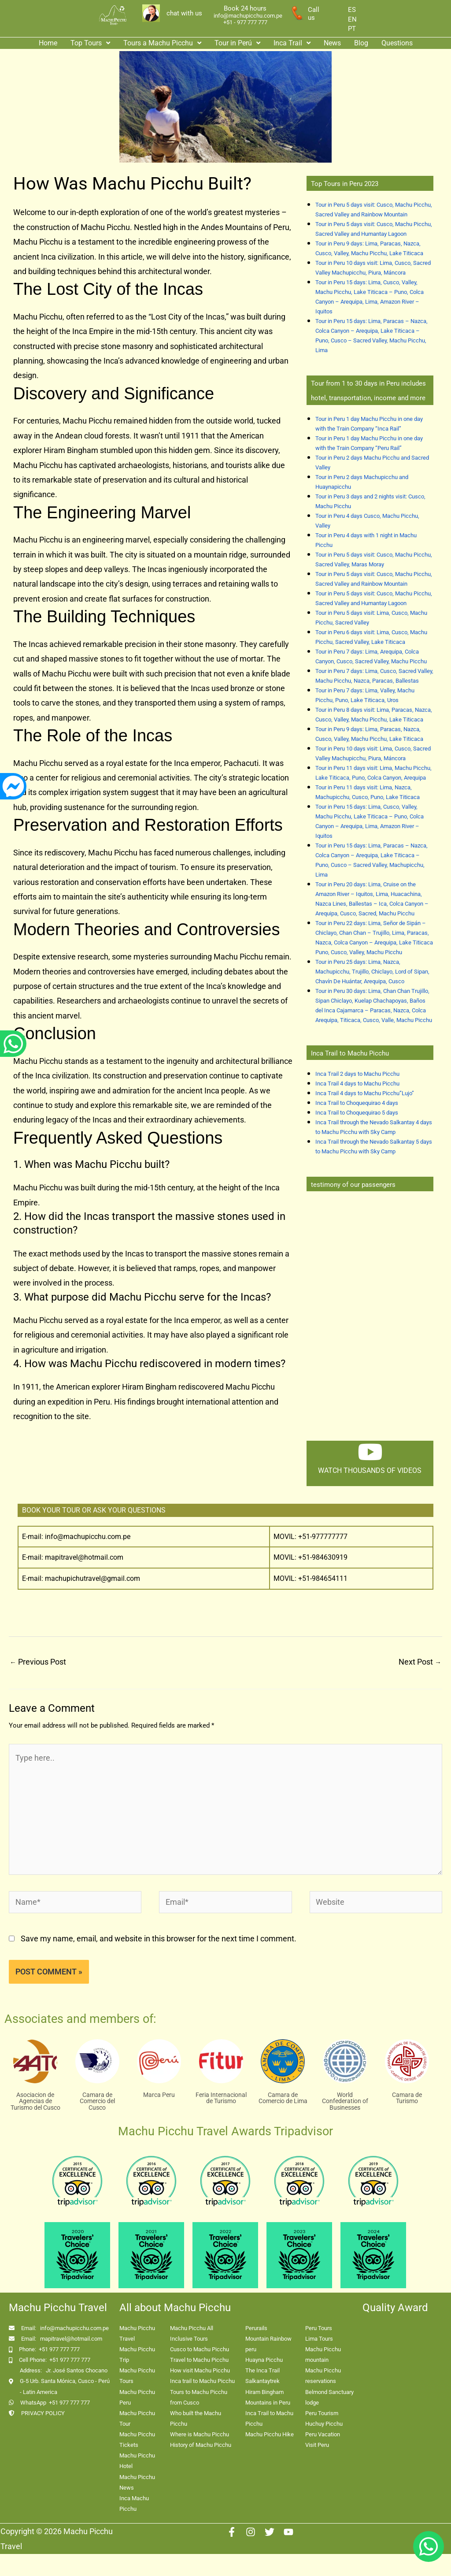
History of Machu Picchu (200, 2445)
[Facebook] (232, 2532)
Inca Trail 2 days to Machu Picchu (357, 1074)
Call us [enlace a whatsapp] (313, 14)
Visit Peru (317, 2445)
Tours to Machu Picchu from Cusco (198, 2397)
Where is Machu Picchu (199, 2434)
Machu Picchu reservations (323, 2375)
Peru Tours (318, 2328)
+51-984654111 (322, 1578)
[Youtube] (288, 2532)
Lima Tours (319, 2338)
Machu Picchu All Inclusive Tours (191, 2333)
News (332, 43)
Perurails (256, 2328)
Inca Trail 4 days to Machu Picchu (357, 1083)
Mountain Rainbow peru (268, 2344)
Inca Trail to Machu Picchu (269, 2418)
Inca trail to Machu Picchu (202, 2381)
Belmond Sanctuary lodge (329, 2397)
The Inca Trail (262, 2370)
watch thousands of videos (369, 1470)
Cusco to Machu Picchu (199, 2349)
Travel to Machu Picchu (199, 2360)
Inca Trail (292, 43)
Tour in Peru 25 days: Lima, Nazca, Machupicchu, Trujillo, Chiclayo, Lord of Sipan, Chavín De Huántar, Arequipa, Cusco (372, 972)
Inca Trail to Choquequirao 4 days (356, 1103)
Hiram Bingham (264, 2392)
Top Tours (90, 43)
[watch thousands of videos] (370, 1452)
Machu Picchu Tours (137, 2375)
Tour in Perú (237, 43)
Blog (361, 43)
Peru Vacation (322, 2434)
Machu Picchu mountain (323, 2354)
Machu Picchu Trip (137, 2354)
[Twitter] (269, 2532)
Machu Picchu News (137, 2482)
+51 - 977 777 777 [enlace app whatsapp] (245, 22)
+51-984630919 (322, 1557)
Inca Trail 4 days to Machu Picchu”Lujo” (364, 1093)
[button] (90, 43)
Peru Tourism (321, 2413)
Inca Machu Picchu (134, 2503)
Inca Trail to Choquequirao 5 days (356, 1112)
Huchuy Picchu (324, 2423)
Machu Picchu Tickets (137, 2439)
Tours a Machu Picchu (162, 43)
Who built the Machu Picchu (195, 2418)
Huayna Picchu (264, 2360)
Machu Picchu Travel (137, 2333)
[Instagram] (250, 2532)
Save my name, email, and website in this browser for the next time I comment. (158, 1938)
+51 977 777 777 (59, 2349)
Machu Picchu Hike (269, 2434)
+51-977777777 (321, 1536)
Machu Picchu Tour (137, 2418)
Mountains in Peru (267, 2402)
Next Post (420, 1661)
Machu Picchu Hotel (137, 2460)
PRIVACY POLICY (43, 2413)
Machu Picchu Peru (137, 2397)
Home (48, 43)
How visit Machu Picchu (200, 2370)
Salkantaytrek (262, 2381)
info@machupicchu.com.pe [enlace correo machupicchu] (248, 15)
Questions (397, 43)
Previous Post (38, 1661)
